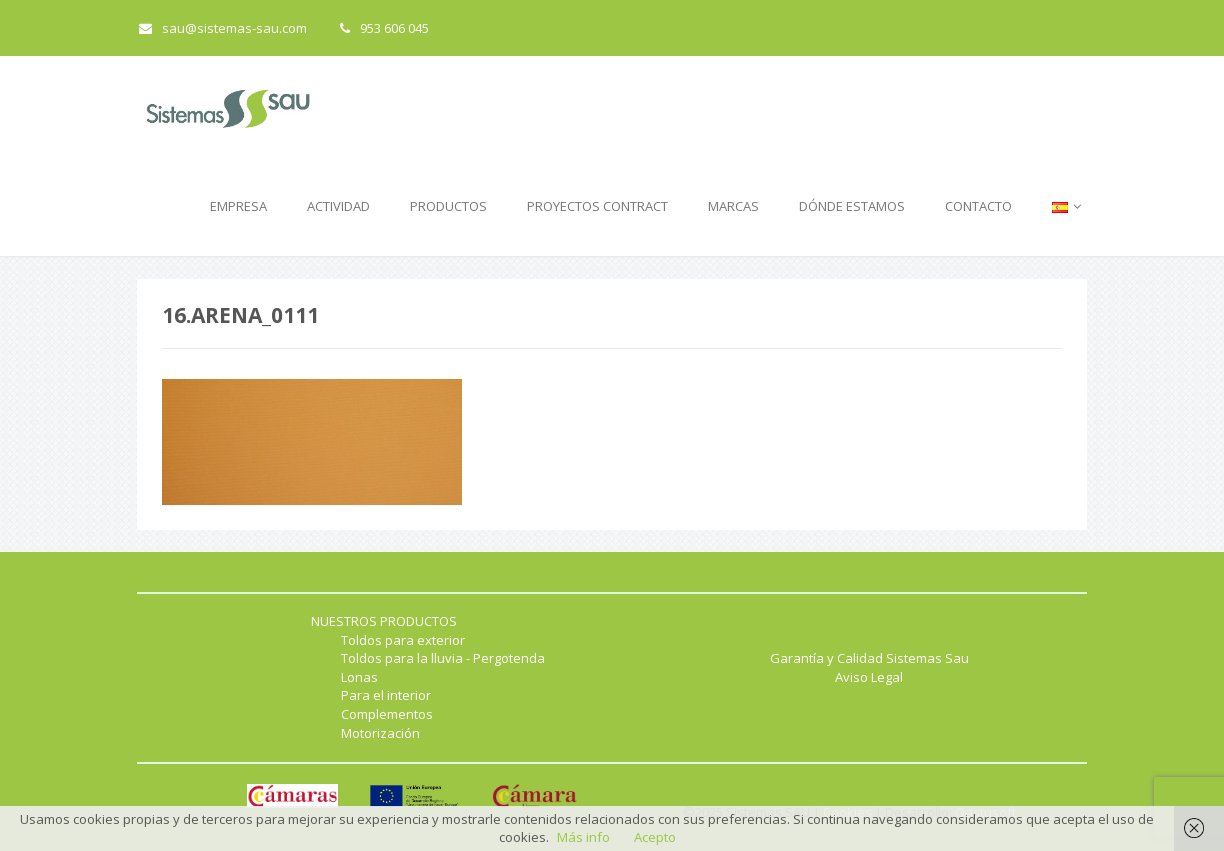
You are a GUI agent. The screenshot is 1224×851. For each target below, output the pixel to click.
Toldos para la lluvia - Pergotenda (443, 658)
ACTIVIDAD (338, 206)
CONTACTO (978, 206)
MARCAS (733, 206)
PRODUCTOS (448, 206)
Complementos (387, 714)
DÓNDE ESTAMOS (852, 206)
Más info (583, 837)
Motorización (380, 733)
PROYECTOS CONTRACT (597, 206)
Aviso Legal (869, 677)
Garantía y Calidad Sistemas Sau (869, 658)
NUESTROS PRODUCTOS (384, 621)
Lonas (359, 677)
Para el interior (386, 695)
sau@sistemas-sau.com (223, 28)
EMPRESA (238, 206)
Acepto (655, 837)
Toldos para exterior (403, 640)
